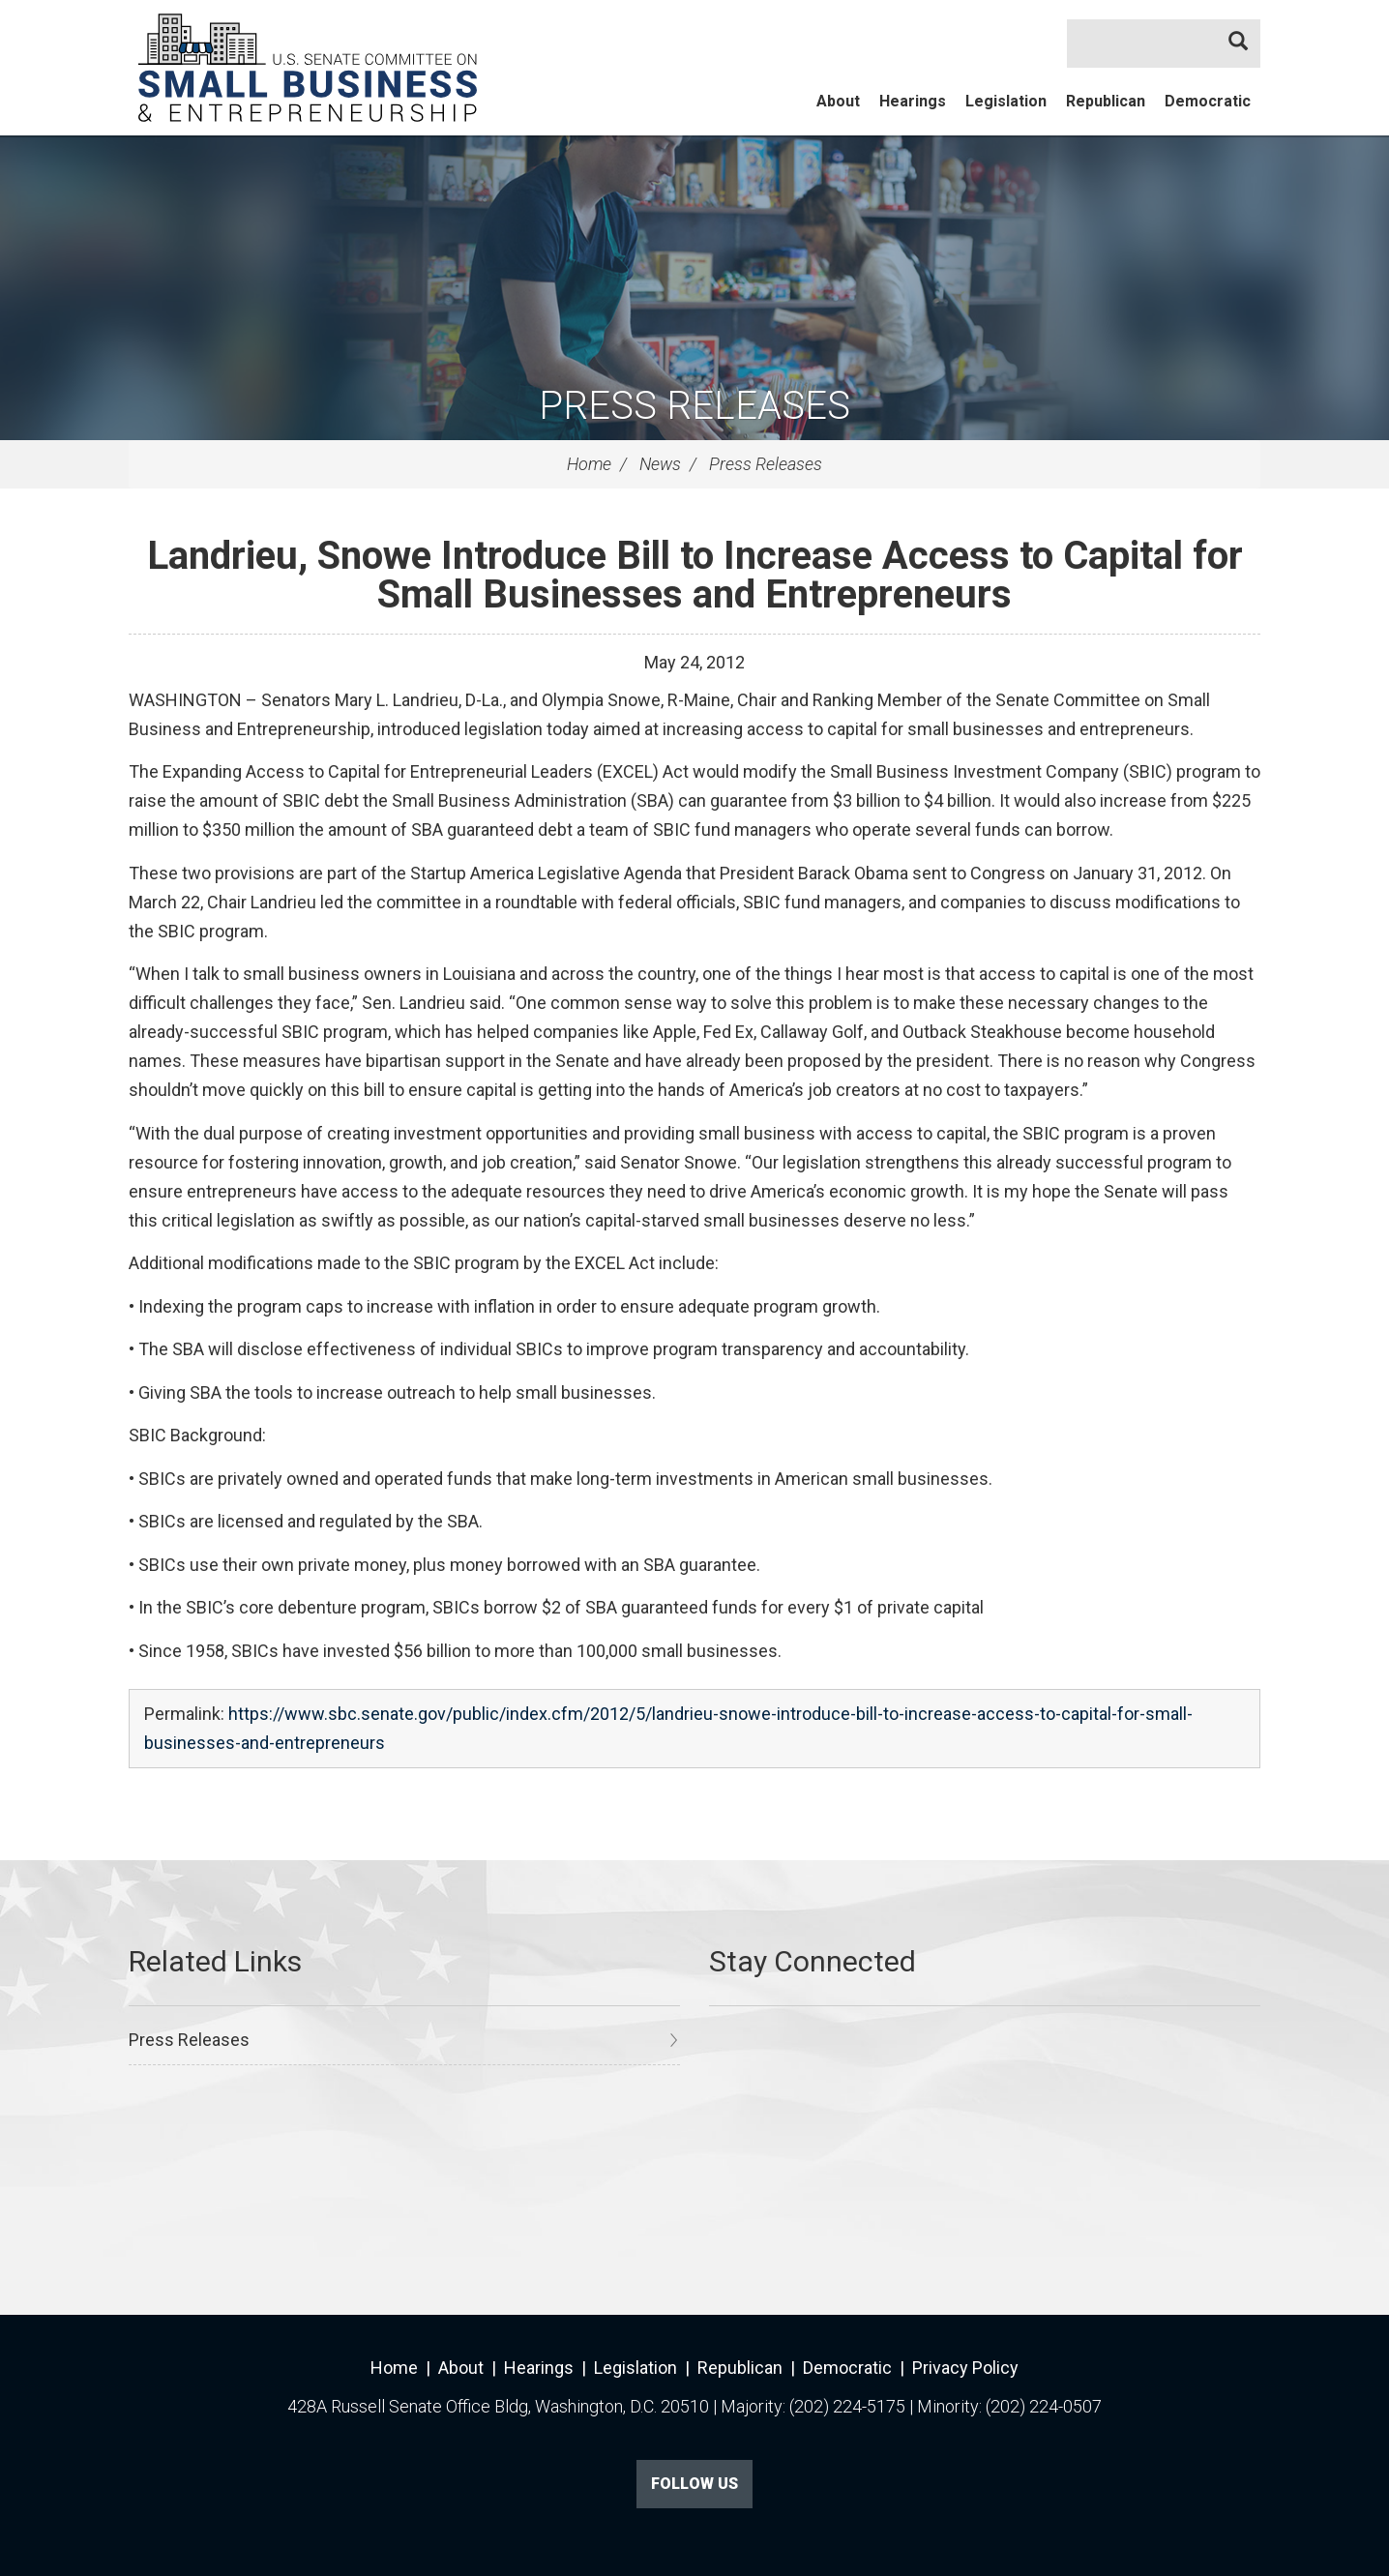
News (660, 464)
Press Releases (694, 406)
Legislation (1006, 101)
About (838, 101)
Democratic (1208, 101)
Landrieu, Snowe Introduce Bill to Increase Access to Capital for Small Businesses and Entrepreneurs (695, 575)
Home (589, 464)
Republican (1105, 101)
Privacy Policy (965, 2367)
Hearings (912, 101)
